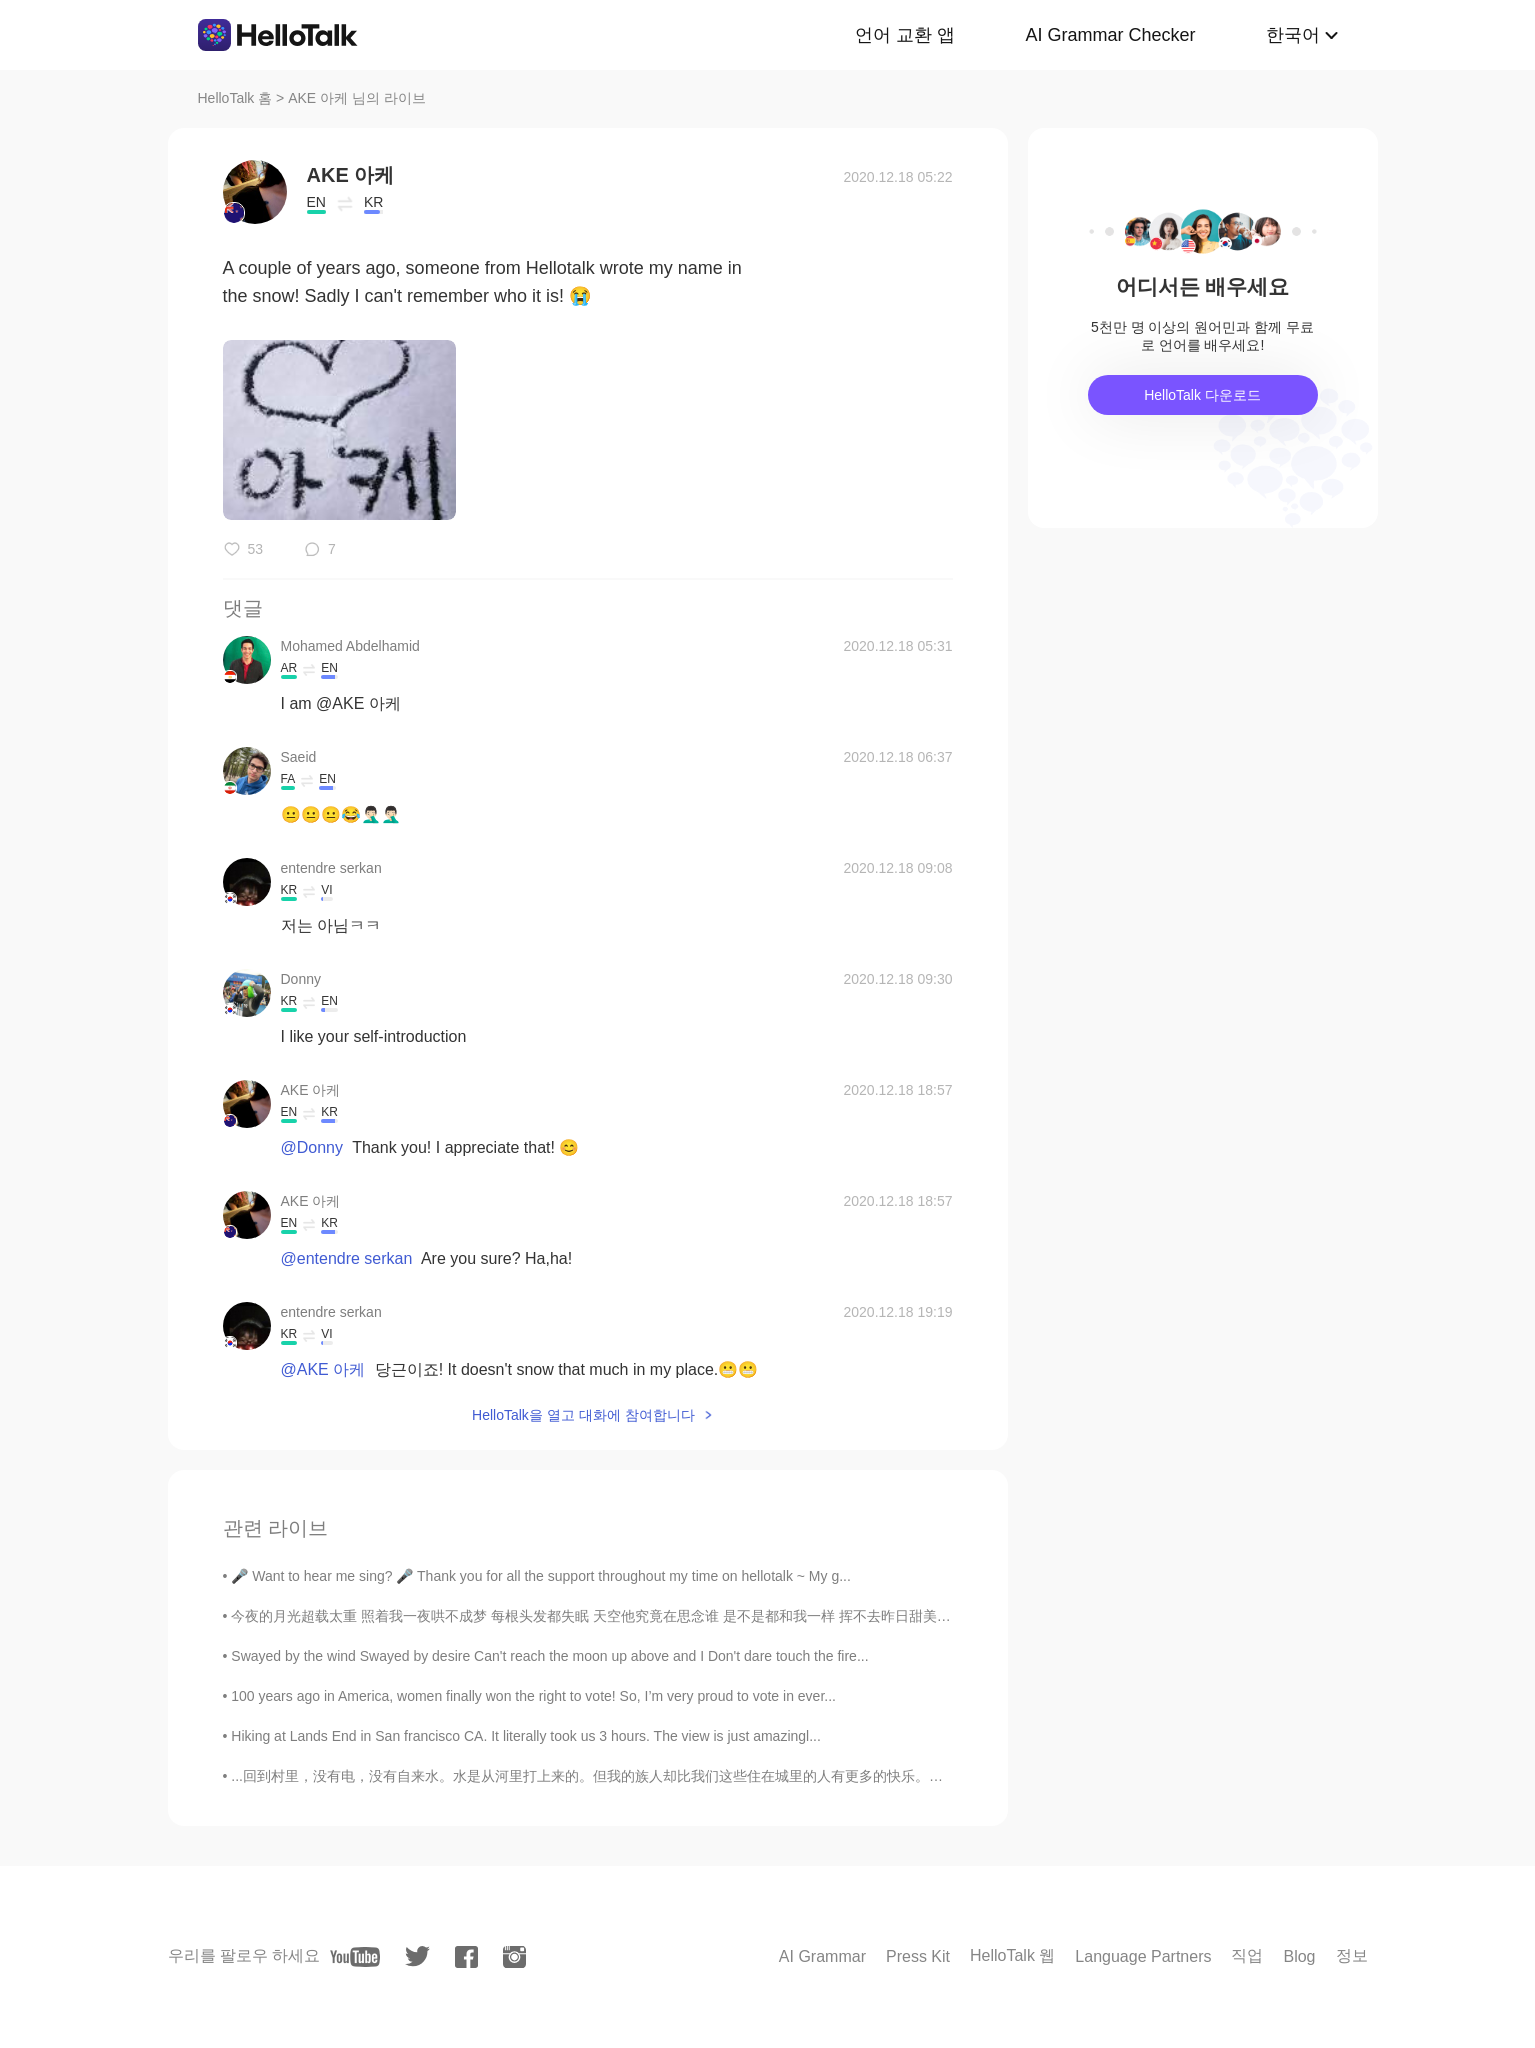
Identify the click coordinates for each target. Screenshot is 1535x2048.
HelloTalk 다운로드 (1202, 395)
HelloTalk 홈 (235, 98)
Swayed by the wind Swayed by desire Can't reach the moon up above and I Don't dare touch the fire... (549, 1656)
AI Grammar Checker (1110, 35)
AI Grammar (822, 1956)
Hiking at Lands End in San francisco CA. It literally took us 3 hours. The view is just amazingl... (526, 1736)
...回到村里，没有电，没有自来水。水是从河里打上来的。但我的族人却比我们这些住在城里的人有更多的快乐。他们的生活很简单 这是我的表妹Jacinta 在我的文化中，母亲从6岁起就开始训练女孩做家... (860, 1776)
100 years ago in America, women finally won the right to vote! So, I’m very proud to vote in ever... (533, 1696)
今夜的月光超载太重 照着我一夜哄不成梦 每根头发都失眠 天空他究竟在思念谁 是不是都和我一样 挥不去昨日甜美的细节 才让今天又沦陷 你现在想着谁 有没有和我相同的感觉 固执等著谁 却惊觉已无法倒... (865, 1616)
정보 (1352, 1955)
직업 (1247, 1955)
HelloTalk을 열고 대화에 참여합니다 (583, 1415)
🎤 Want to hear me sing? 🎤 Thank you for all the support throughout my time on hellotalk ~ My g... (541, 1576)
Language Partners (1143, 1956)
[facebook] (466, 1957)
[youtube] (355, 1957)
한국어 (1293, 35)
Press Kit (918, 1956)
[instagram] (514, 1957)
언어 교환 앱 (905, 35)
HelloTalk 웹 (1012, 1955)
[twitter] (417, 1956)
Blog (1299, 1956)
